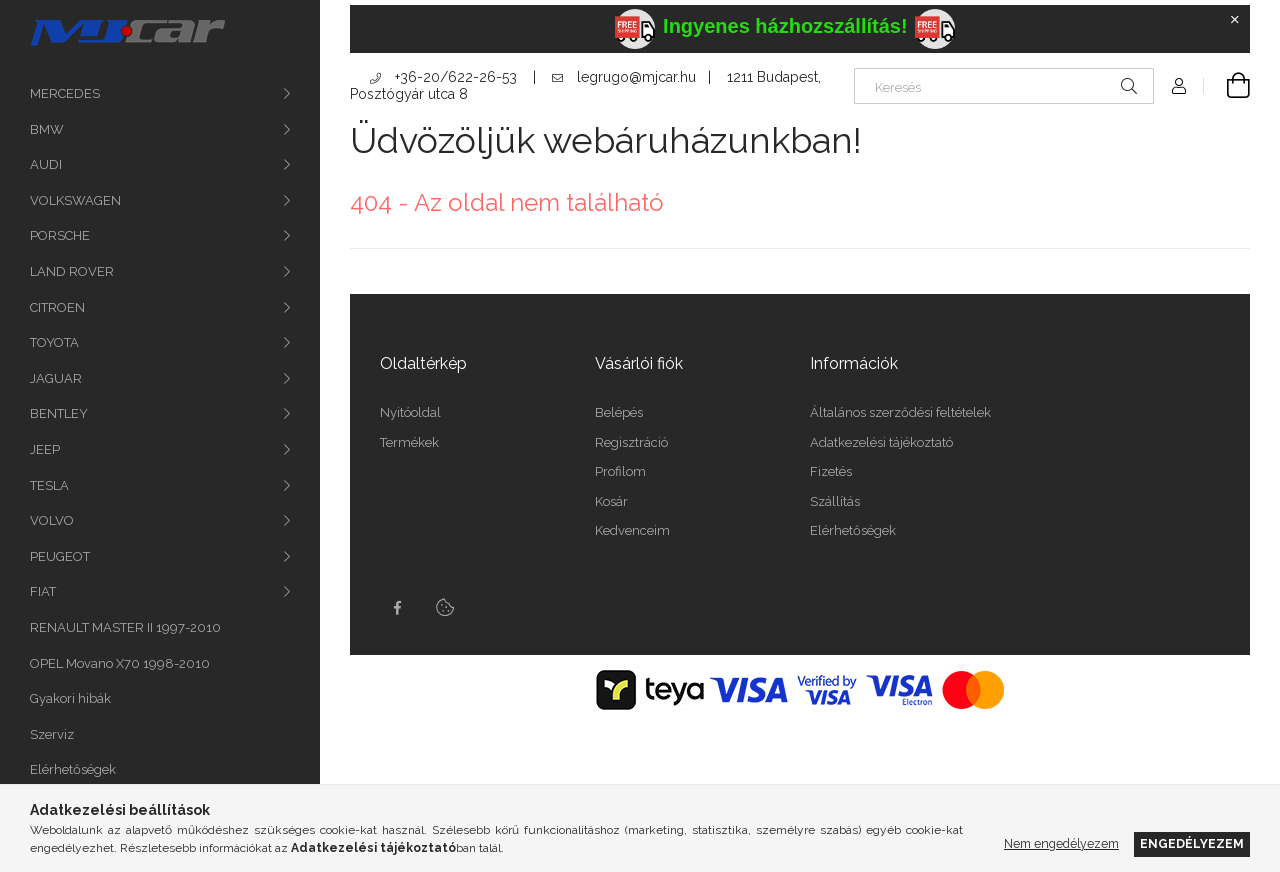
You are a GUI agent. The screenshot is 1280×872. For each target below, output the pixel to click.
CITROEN (57, 307)
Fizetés (831, 471)
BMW (47, 129)
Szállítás (835, 501)
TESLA (49, 485)
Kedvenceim (632, 530)
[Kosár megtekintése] (1227, 86)
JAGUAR (56, 378)
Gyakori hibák (70, 698)
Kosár (611, 501)
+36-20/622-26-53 (443, 77)
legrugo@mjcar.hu (624, 77)
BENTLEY (59, 413)
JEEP (45, 449)
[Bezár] (1235, 20)
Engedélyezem (1192, 843)
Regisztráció (631, 442)
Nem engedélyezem (1061, 843)
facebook (397, 608)
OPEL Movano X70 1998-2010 (120, 663)
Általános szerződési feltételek (900, 412)
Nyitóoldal (410, 412)
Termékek (409, 442)
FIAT (43, 591)
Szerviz (52, 734)
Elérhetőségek (73, 769)
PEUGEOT (60, 556)
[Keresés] (1004, 86)
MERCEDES (65, 93)
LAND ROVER (72, 271)
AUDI (46, 164)
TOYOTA (54, 342)
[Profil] (1179, 86)
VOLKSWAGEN (75, 200)
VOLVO (52, 520)
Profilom (620, 471)
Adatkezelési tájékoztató (881, 442)
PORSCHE (60, 235)
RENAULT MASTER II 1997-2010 (125, 627)
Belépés (619, 412)
